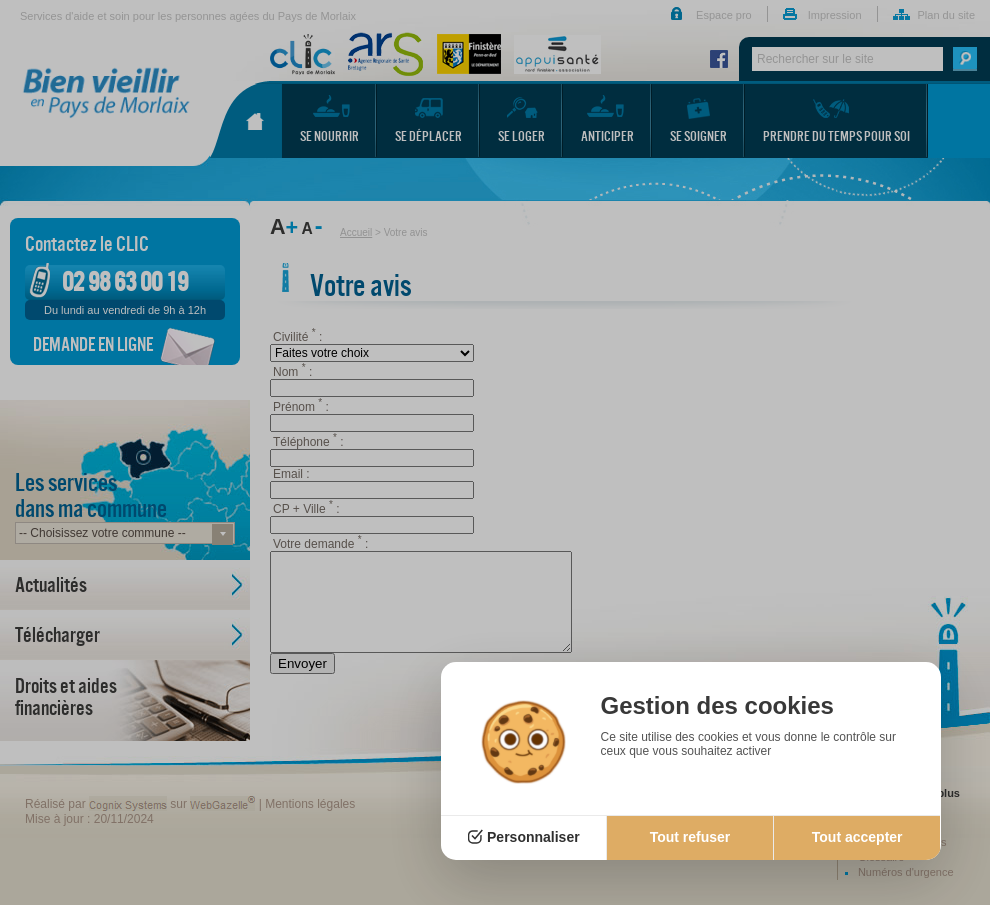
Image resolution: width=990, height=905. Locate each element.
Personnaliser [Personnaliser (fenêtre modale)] (533, 837)
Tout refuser (690, 837)
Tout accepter (857, 837)
